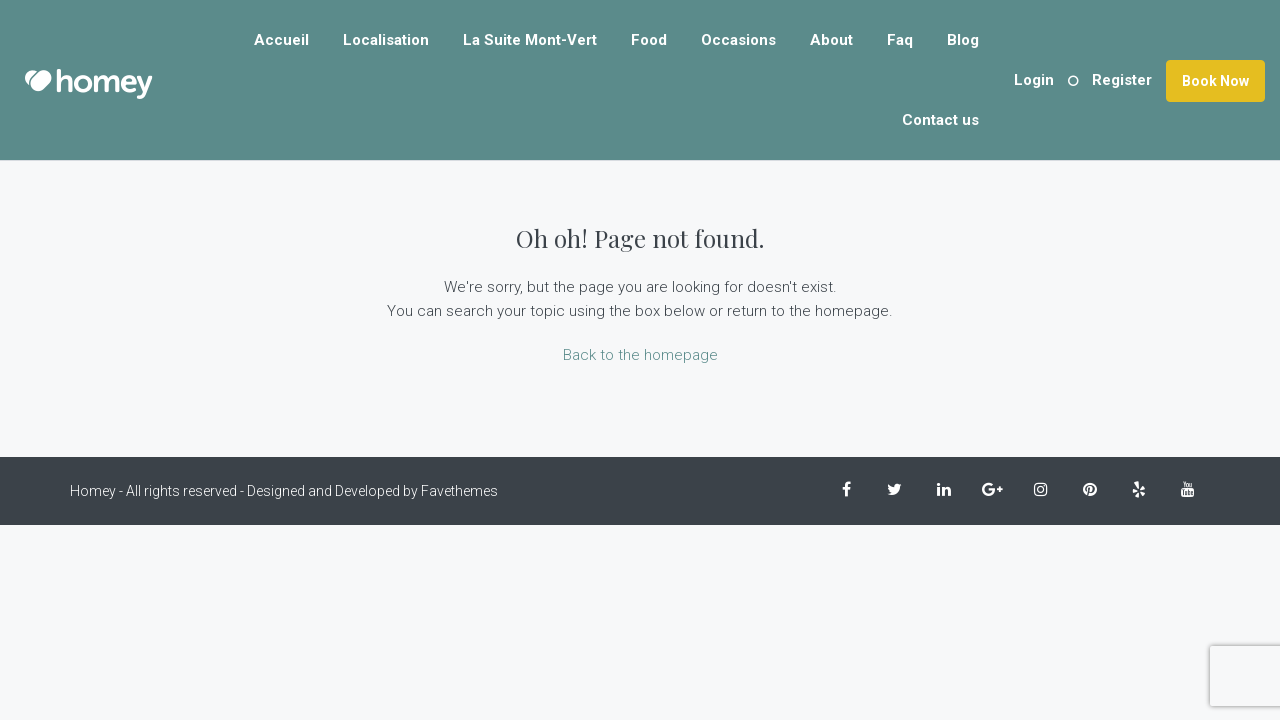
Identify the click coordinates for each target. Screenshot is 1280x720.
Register (1122, 80)
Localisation (386, 40)
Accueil (281, 40)
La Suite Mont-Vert (530, 40)
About (831, 40)
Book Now (1215, 81)
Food (649, 40)
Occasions (738, 40)
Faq (900, 40)
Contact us (940, 120)
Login (1034, 80)
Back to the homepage (640, 355)
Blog (963, 40)
